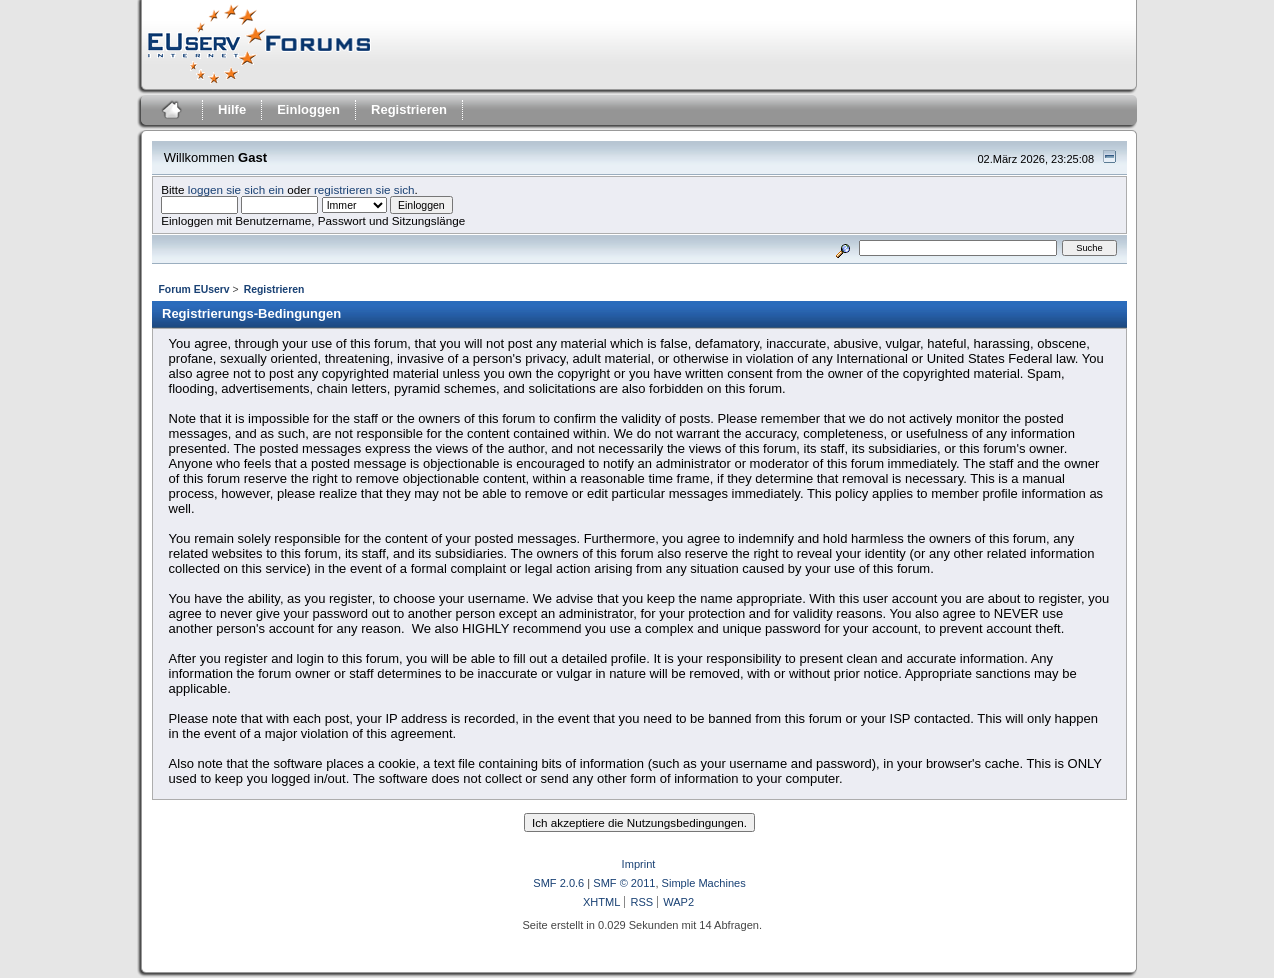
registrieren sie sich (364, 189)
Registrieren (409, 109)
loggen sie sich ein (236, 189)
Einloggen (308, 109)
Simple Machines (704, 883)
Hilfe (232, 109)
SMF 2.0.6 (558, 883)
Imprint (639, 864)
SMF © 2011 (624, 883)
